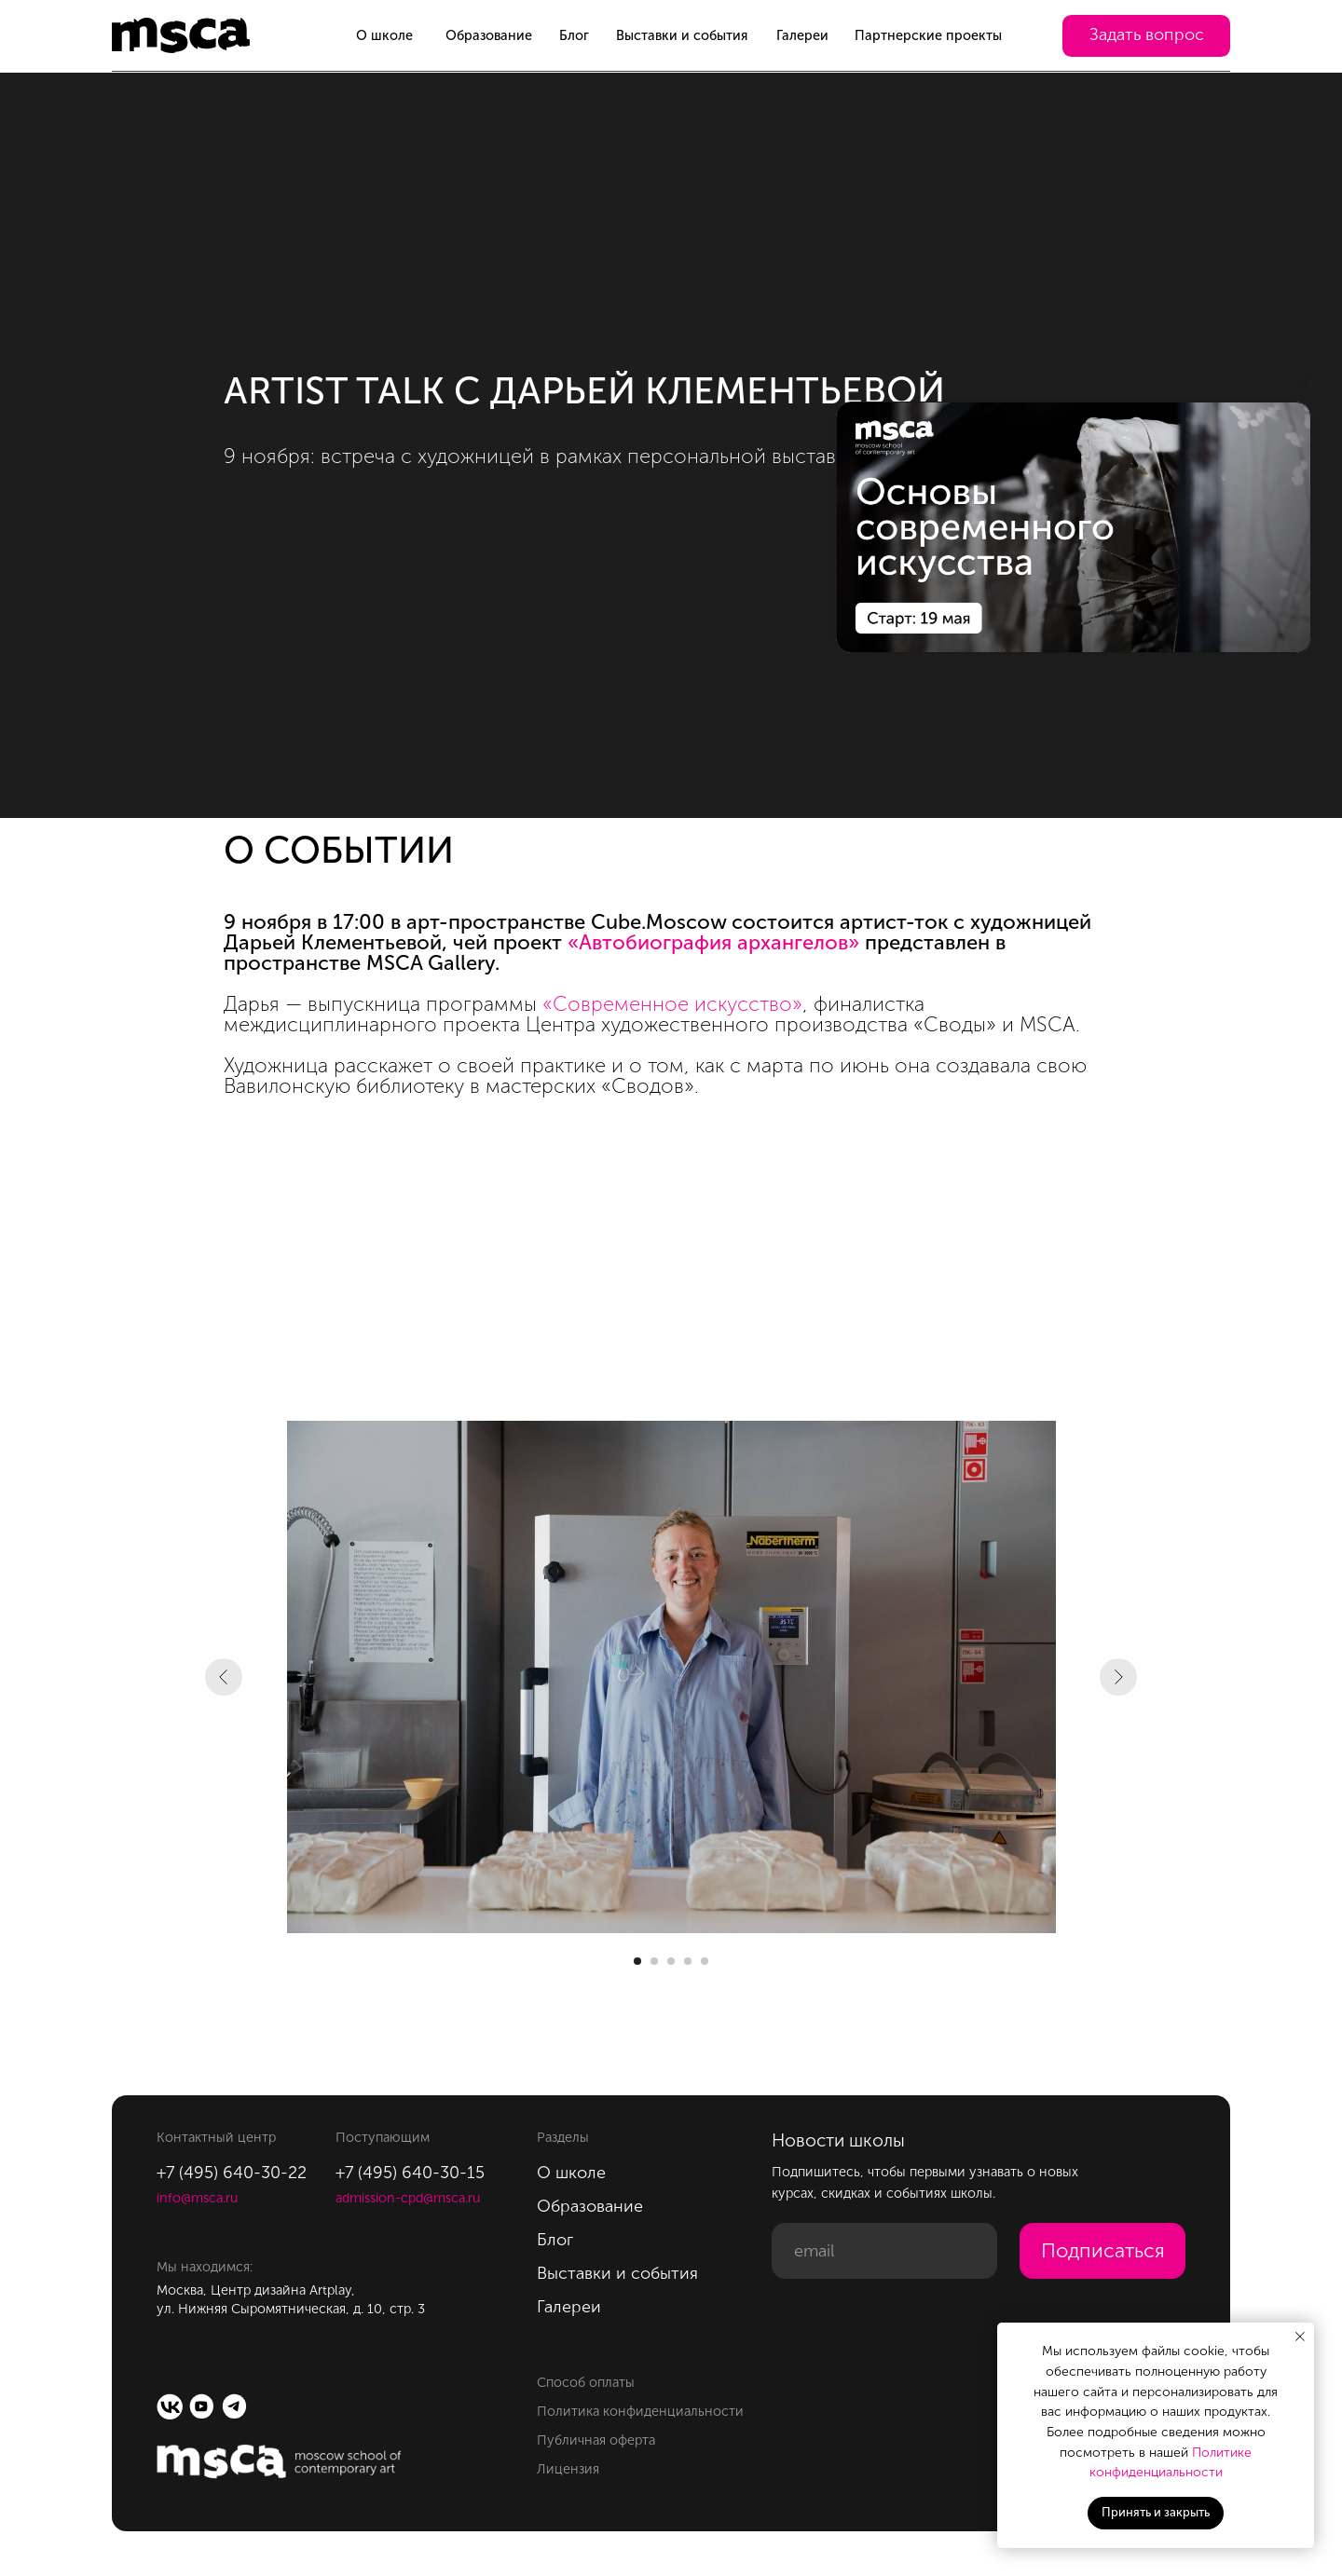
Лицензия (568, 2468)
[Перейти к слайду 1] (637, 1961)
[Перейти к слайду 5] (704, 1961)
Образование (488, 35)
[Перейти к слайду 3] (671, 1961)
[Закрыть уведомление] (1300, 2336)
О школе (384, 35)
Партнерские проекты (928, 35)
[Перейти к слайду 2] (654, 1961)
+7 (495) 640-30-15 (410, 2172)
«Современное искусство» (672, 1003)
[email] (884, 2251)
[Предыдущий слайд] (223, 1677)
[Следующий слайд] (1118, 1677)
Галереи (802, 35)
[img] (1073, 527)
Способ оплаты (586, 2382)
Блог (574, 35)
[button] (1146, 36)
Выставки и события (681, 35)
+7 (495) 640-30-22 (232, 2172)
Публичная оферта (596, 2440)
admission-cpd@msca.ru (408, 2197)
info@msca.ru (197, 2197)
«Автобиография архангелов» (713, 942)
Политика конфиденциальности (640, 2411)
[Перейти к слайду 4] (688, 1961)
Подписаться (1103, 2251)
